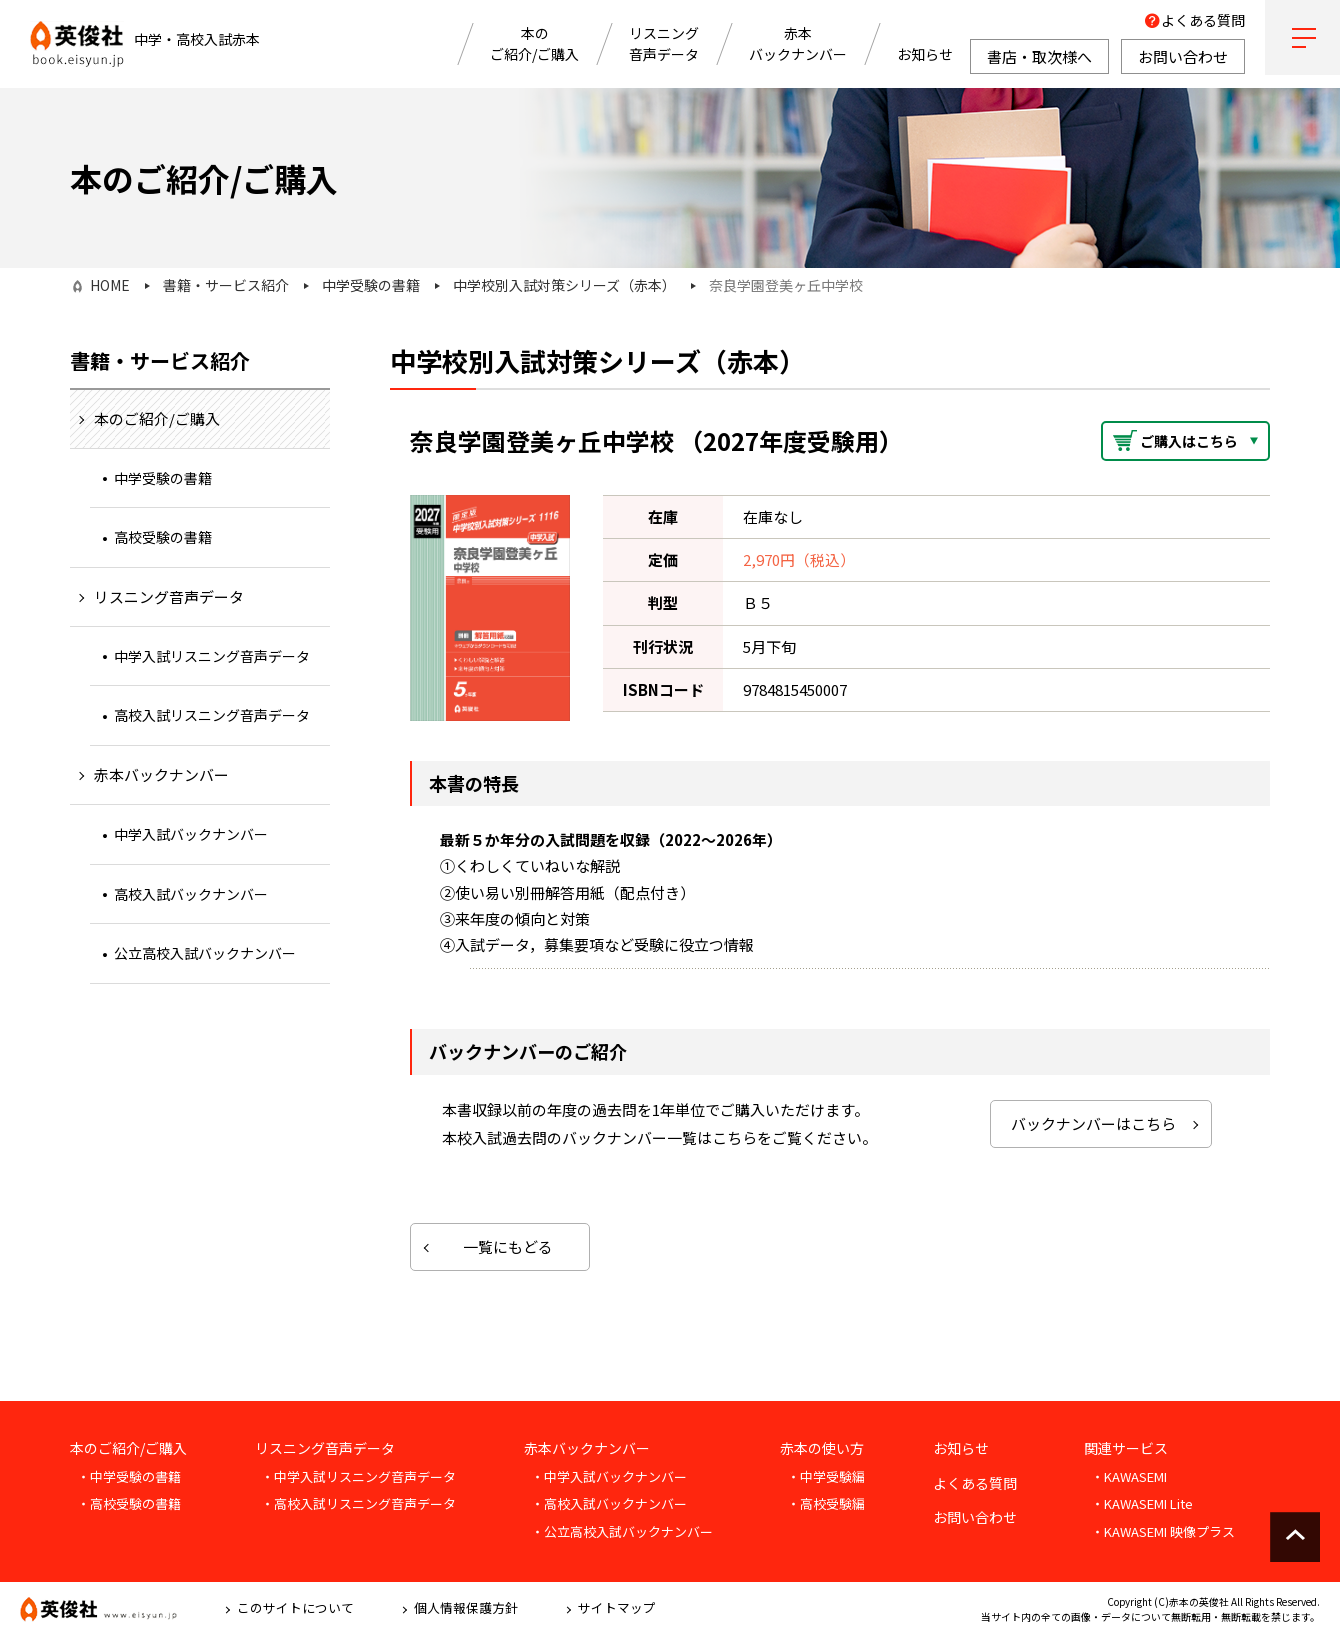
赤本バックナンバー (798, 43)
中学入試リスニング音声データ (212, 656)
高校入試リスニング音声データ (212, 715)
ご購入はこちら (1189, 441)
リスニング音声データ (664, 43)
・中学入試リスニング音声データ (358, 1476)
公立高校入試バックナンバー (205, 953)
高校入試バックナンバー (191, 894)
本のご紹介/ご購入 (534, 43)
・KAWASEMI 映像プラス (1163, 1531)
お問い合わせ (975, 1517)
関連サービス (1126, 1448)
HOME (110, 285)
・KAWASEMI (1129, 1476)
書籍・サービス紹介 (226, 285)
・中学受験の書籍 (129, 1476)
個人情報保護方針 (466, 1607)
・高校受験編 (826, 1503)
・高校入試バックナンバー (609, 1503)
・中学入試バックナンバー (609, 1476)
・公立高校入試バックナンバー (622, 1531)
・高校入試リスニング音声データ (358, 1503)
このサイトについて (295, 1607)
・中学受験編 (826, 1476)
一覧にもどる (508, 1246)
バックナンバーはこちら (1093, 1123)
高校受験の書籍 (163, 537)
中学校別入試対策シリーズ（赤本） (564, 285)
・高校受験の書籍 (129, 1503)
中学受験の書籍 (371, 285)
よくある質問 (1203, 20)
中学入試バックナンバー (191, 834)
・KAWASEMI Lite (1142, 1503)
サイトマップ (617, 1607)
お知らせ (925, 54)
